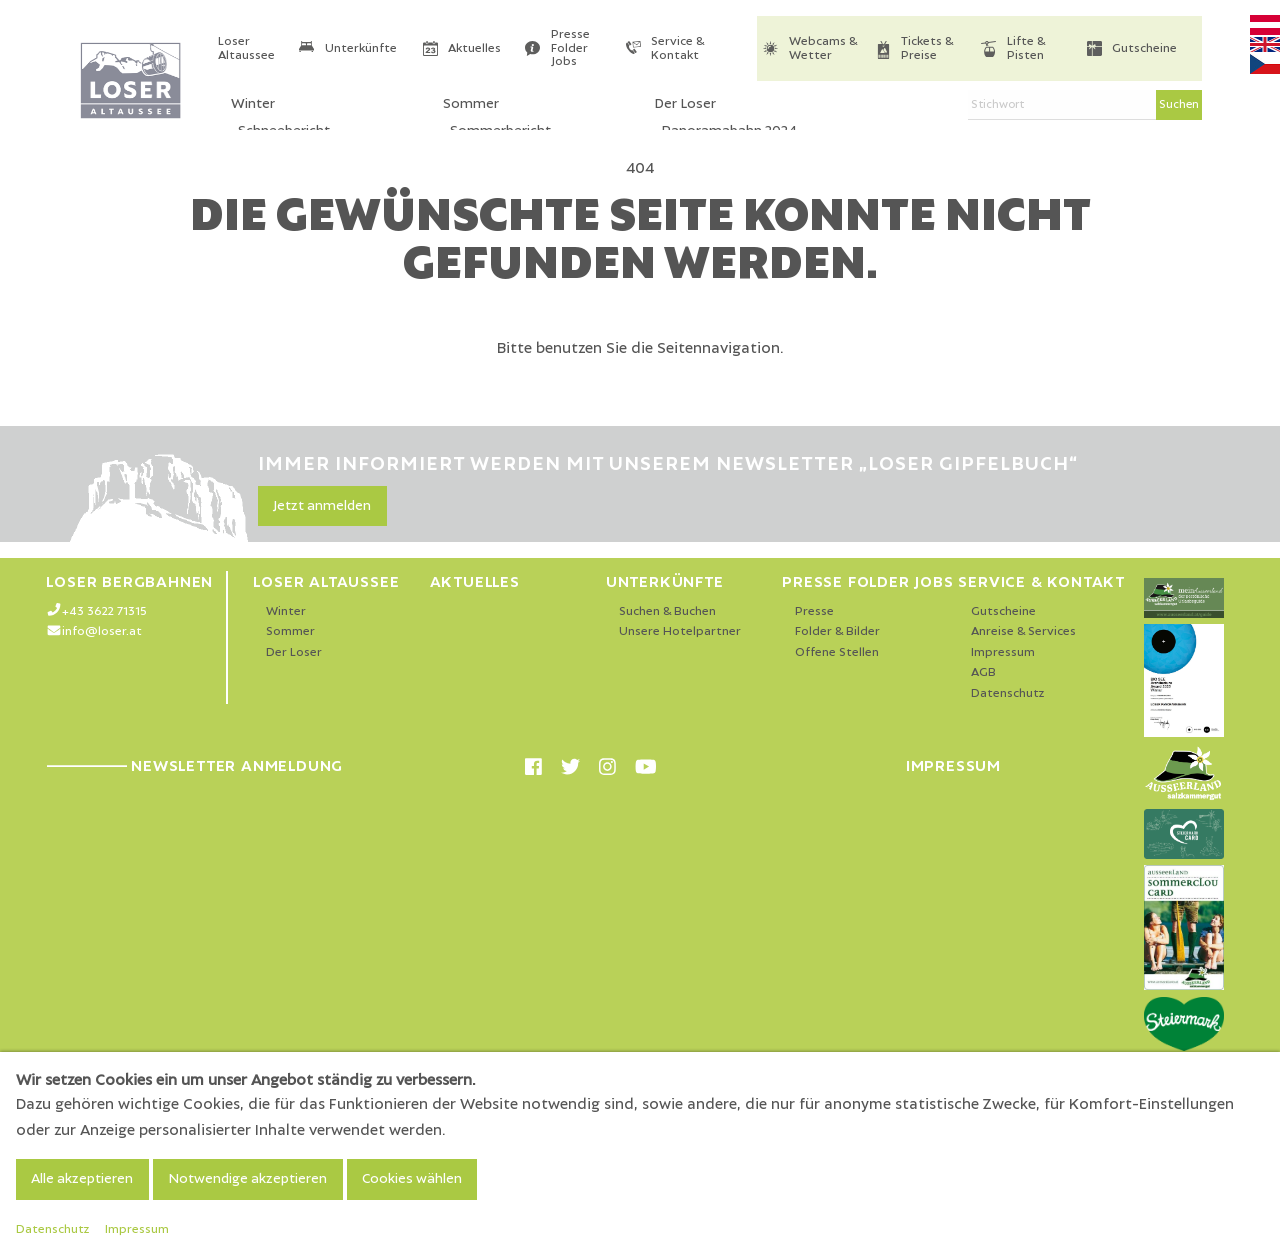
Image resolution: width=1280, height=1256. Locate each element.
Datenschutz (1008, 693)
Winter (286, 611)
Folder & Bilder (837, 631)
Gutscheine (1144, 48)
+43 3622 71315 (104, 611)
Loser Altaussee (246, 48)
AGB (983, 672)
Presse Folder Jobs (570, 48)
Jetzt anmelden (322, 506)
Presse (814, 611)
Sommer (290, 631)
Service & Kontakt (677, 48)
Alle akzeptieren (82, 1179)
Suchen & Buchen (667, 611)
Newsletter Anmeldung (194, 766)
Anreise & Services (1023, 631)
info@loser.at (102, 631)
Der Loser (294, 652)
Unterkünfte (361, 48)
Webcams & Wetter (823, 48)
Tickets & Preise (927, 48)
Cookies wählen (412, 1179)
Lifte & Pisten (1026, 48)
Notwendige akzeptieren (247, 1179)
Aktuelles (474, 48)
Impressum (1003, 652)
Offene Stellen (837, 652)
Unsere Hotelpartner (680, 631)
